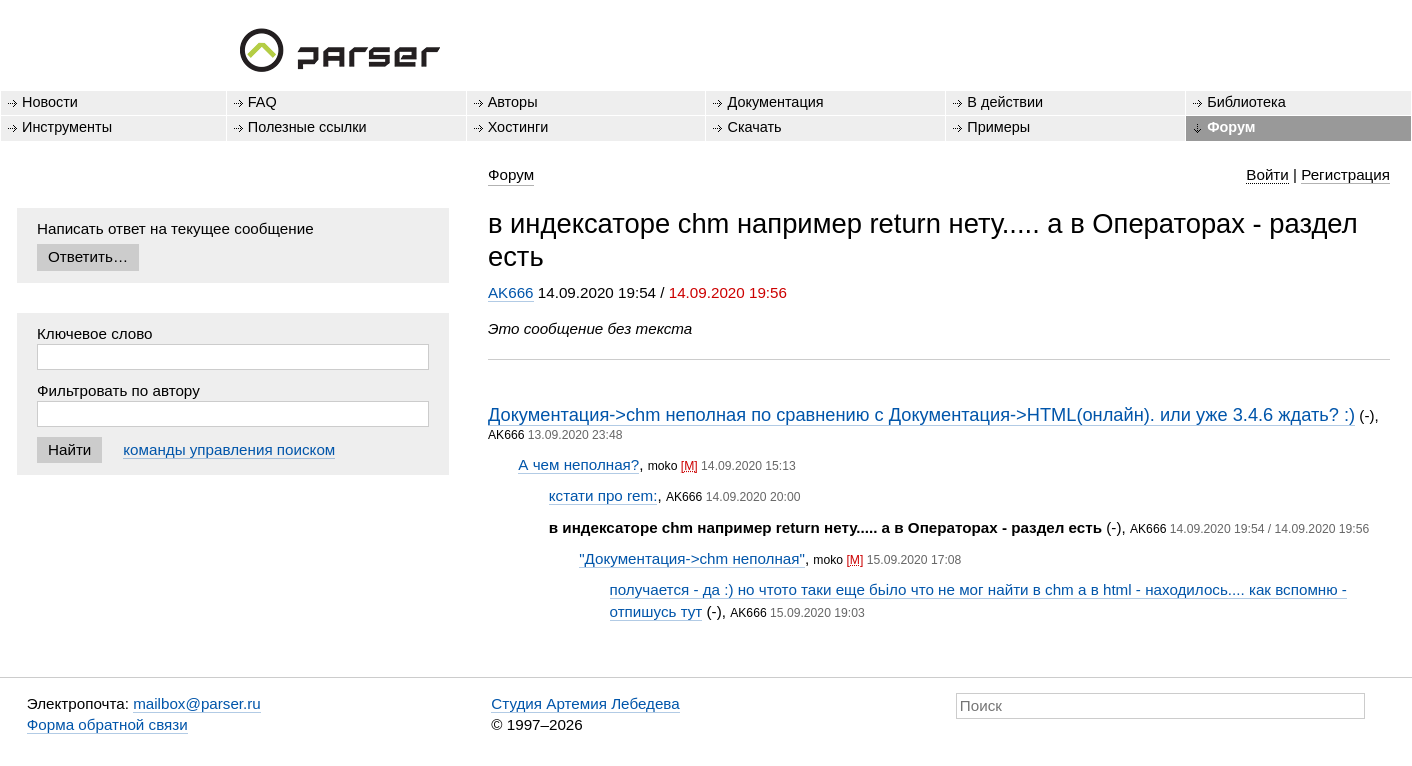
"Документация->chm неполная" (692, 558)
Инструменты (67, 127)
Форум (1231, 127)
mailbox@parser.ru (197, 703)
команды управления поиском (229, 449)
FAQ (262, 102)
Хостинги (518, 127)
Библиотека (1246, 102)
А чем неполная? (578, 464)
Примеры (998, 127)
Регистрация (1345, 174)
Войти (1267, 174)
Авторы (513, 102)
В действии (1005, 102)
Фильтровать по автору (118, 390)
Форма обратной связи (107, 724)
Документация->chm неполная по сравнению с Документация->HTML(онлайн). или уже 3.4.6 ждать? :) (921, 414)
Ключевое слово (95, 333)
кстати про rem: (603, 495)
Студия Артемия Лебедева (585, 703)
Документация (775, 102)
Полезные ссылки (307, 127)
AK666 (511, 292)
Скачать (754, 127)
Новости (50, 102)
